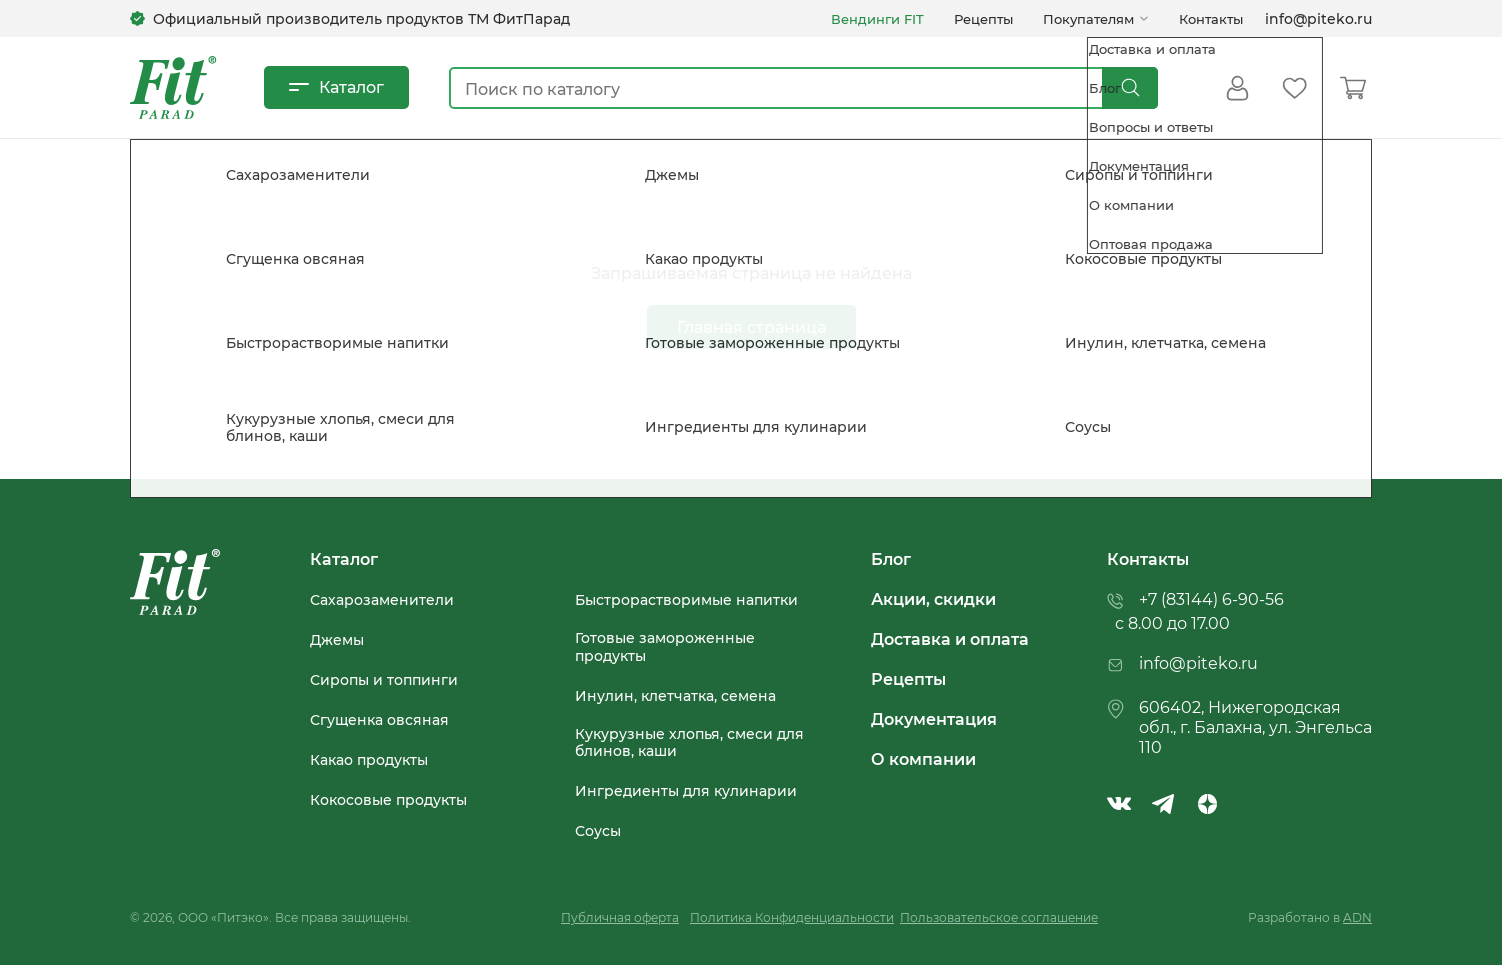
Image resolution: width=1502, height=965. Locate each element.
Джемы (337, 640)
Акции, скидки (933, 599)
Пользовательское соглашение (999, 917)
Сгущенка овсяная (379, 720)
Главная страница (751, 326)
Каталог (351, 86)
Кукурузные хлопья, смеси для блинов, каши (689, 742)
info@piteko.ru (1318, 18)
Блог (891, 559)
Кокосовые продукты (388, 800)
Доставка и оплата (950, 639)
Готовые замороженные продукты (665, 646)
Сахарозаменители (382, 600)
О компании (923, 759)
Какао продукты (369, 760)
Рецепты (983, 18)
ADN (1357, 917)
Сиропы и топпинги (384, 680)
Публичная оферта (620, 917)
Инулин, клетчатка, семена (675, 696)
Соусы (598, 831)
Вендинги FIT (877, 18)
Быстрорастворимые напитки (686, 600)
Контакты (1211, 18)
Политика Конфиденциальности (792, 917)
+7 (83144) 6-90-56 (1211, 599)
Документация (934, 719)
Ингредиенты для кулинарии (686, 791)
